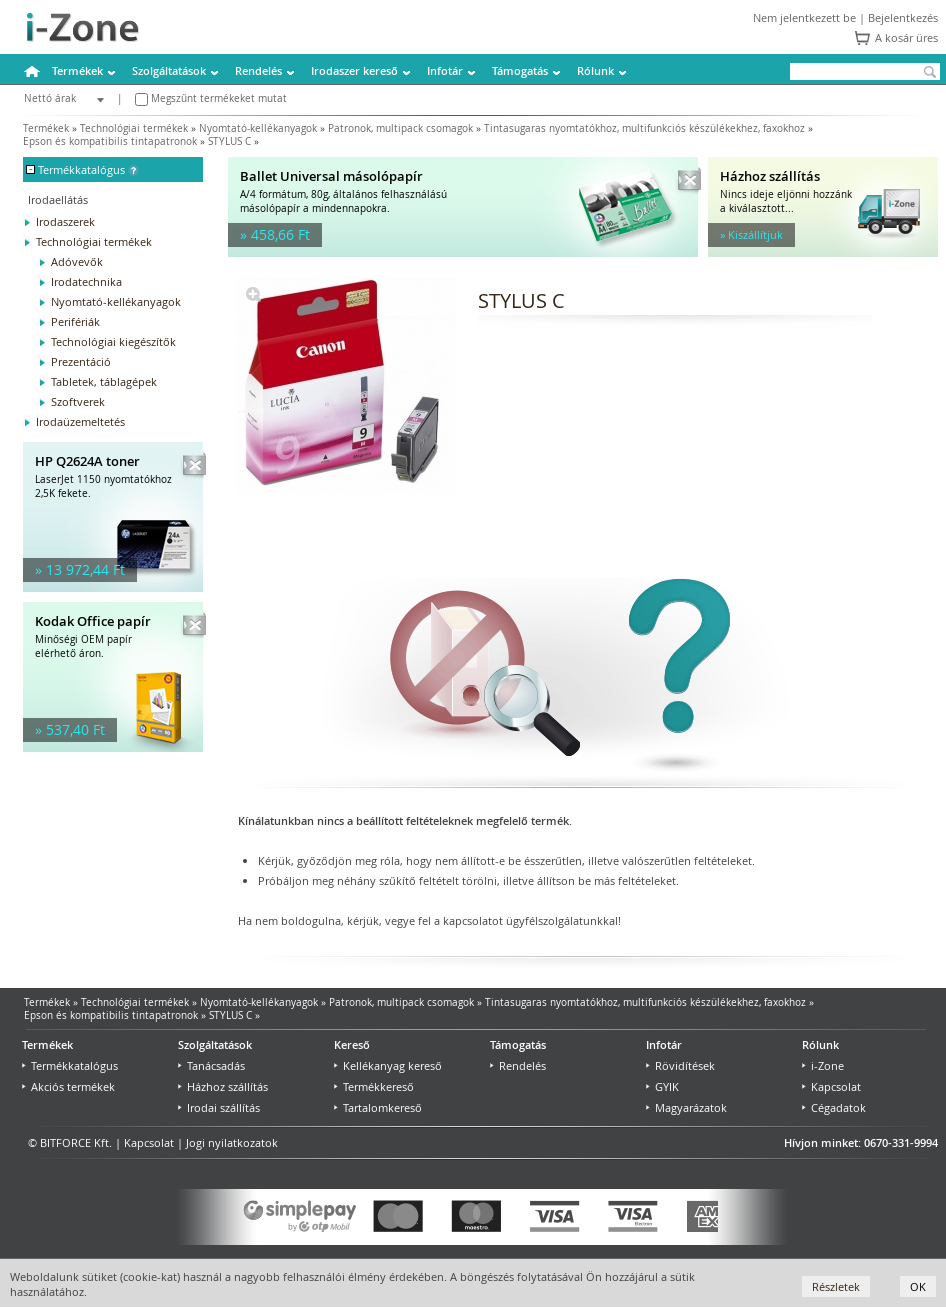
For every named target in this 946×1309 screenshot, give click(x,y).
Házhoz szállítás (223, 1086)
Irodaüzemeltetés (80, 421)
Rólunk (595, 70)
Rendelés (258, 70)
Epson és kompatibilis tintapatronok (110, 141)
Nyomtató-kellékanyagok (258, 128)
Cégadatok (834, 1107)
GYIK (662, 1086)
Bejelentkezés (903, 17)
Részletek (836, 1286)
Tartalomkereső (378, 1107)
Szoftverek (78, 401)
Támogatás (520, 70)
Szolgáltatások (169, 70)
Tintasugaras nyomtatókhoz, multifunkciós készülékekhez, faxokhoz (644, 128)
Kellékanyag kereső (388, 1065)
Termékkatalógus (70, 1065)
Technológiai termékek (134, 128)
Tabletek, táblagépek (104, 381)
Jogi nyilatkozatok (232, 1142)
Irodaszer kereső (354, 70)
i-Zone (823, 1065)
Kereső (352, 1044)
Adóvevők (77, 261)
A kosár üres (906, 37)
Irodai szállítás (219, 1107)
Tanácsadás (211, 1065)
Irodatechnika (86, 281)
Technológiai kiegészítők (113, 341)
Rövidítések (680, 1065)
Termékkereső (374, 1086)
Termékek (77, 70)
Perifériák (75, 321)
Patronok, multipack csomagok (400, 128)
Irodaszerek (65, 221)
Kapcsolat (831, 1086)
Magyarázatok (686, 1107)
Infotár (445, 70)
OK (918, 1286)
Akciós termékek (68, 1086)
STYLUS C (229, 141)
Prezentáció (81, 361)
